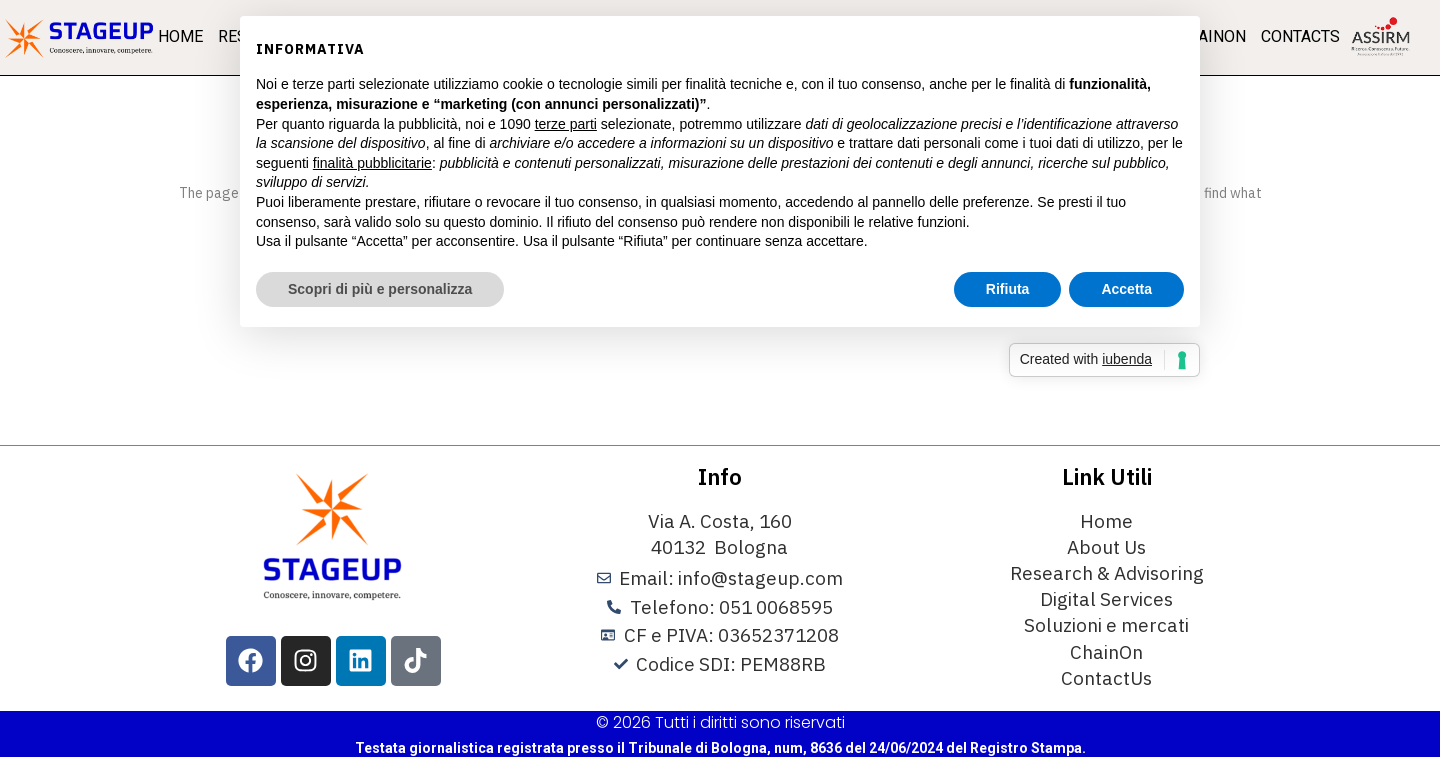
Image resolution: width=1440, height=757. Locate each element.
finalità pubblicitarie (372, 163)
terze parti (566, 124)
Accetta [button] (1126, 289)
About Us (1106, 547)
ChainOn (1106, 652)
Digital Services (1106, 599)
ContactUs (1106, 678)
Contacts (1300, 36)
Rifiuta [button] (1008, 289)
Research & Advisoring (1107, 573)
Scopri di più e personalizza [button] (380, 289)
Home (180, 36)
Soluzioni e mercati (1106, 625)
